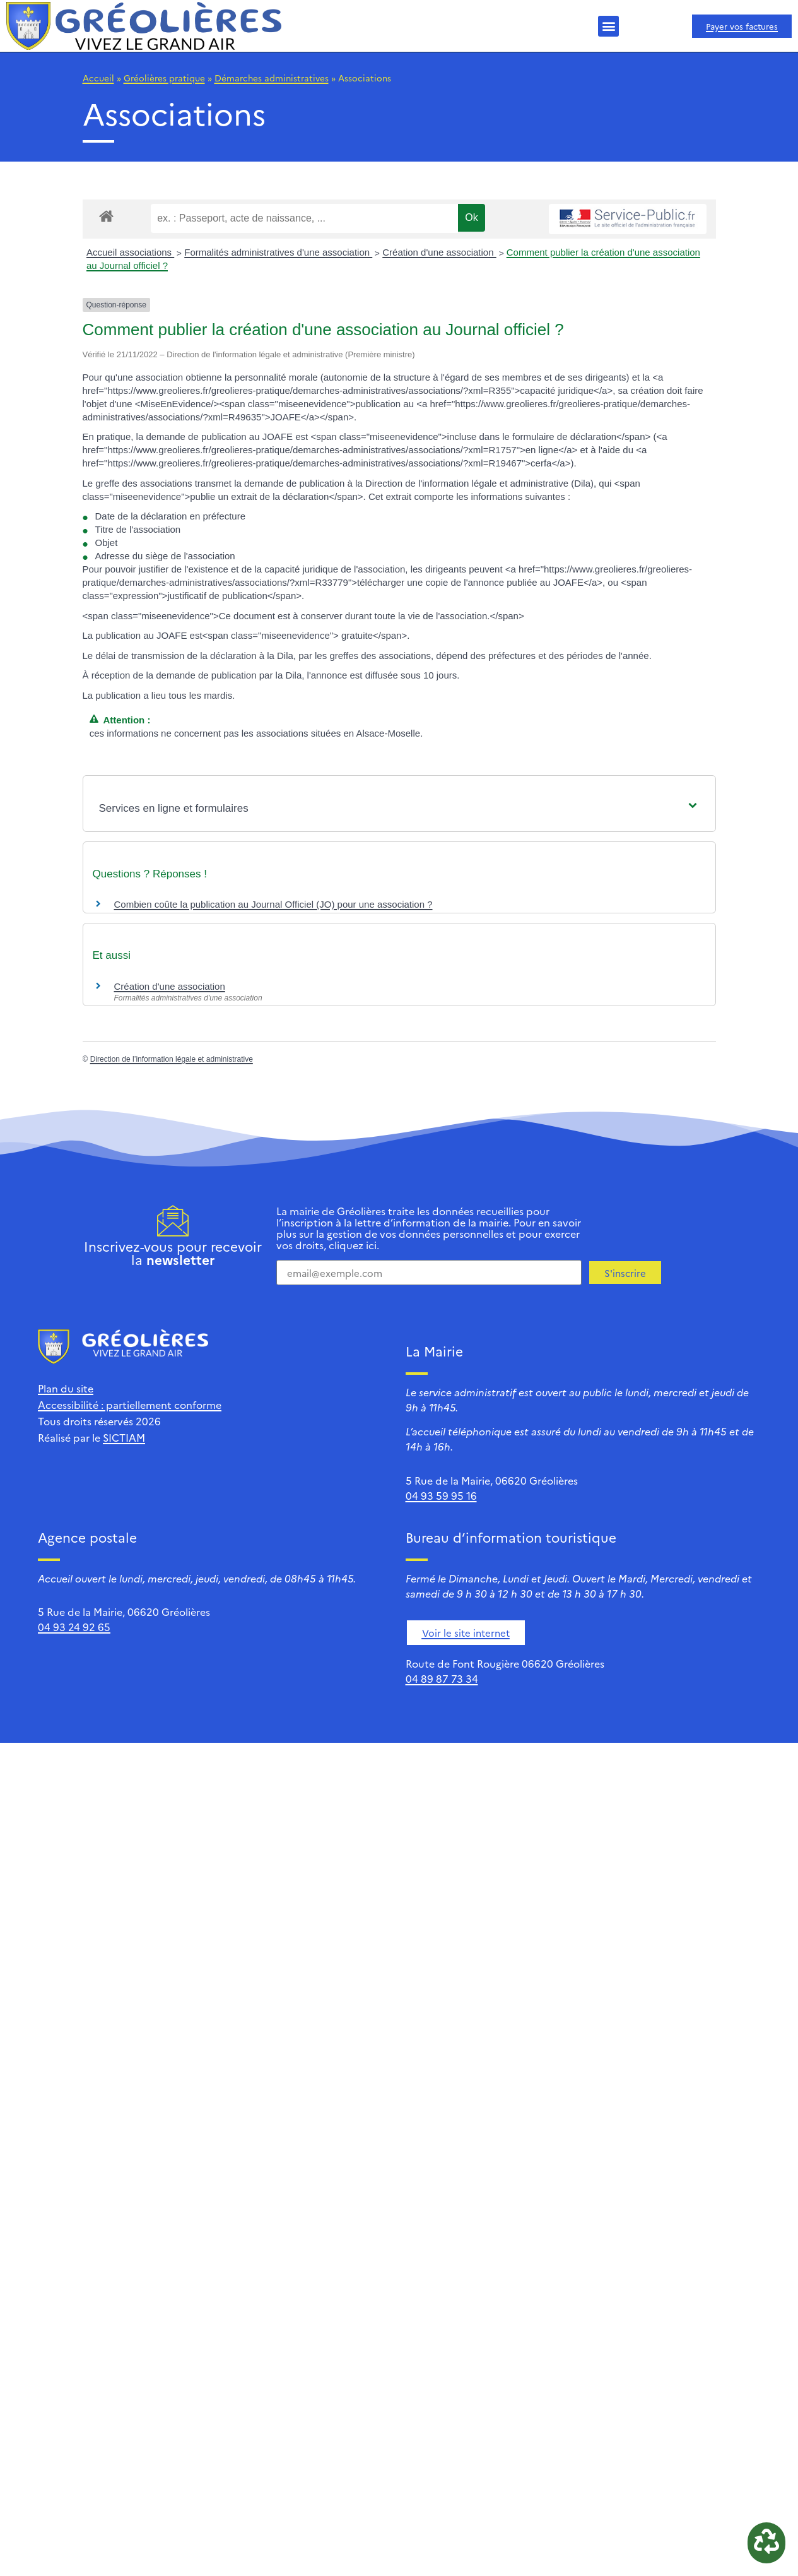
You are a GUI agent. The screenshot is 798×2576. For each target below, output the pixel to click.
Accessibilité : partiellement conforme (129, 1404)
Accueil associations (130, 252)
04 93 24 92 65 (74, 1627)
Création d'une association (439, 252)
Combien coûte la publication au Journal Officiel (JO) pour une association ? (273, 904)
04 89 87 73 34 (442, 1678)
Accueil (98, 77)
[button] (608, 26)
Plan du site (65, 1388)
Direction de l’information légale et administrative (171, 1059)
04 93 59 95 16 (441, 1495)
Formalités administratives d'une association (278, 252)
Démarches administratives (271, 77)
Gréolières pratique (164, 77)
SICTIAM (124, 1437)
